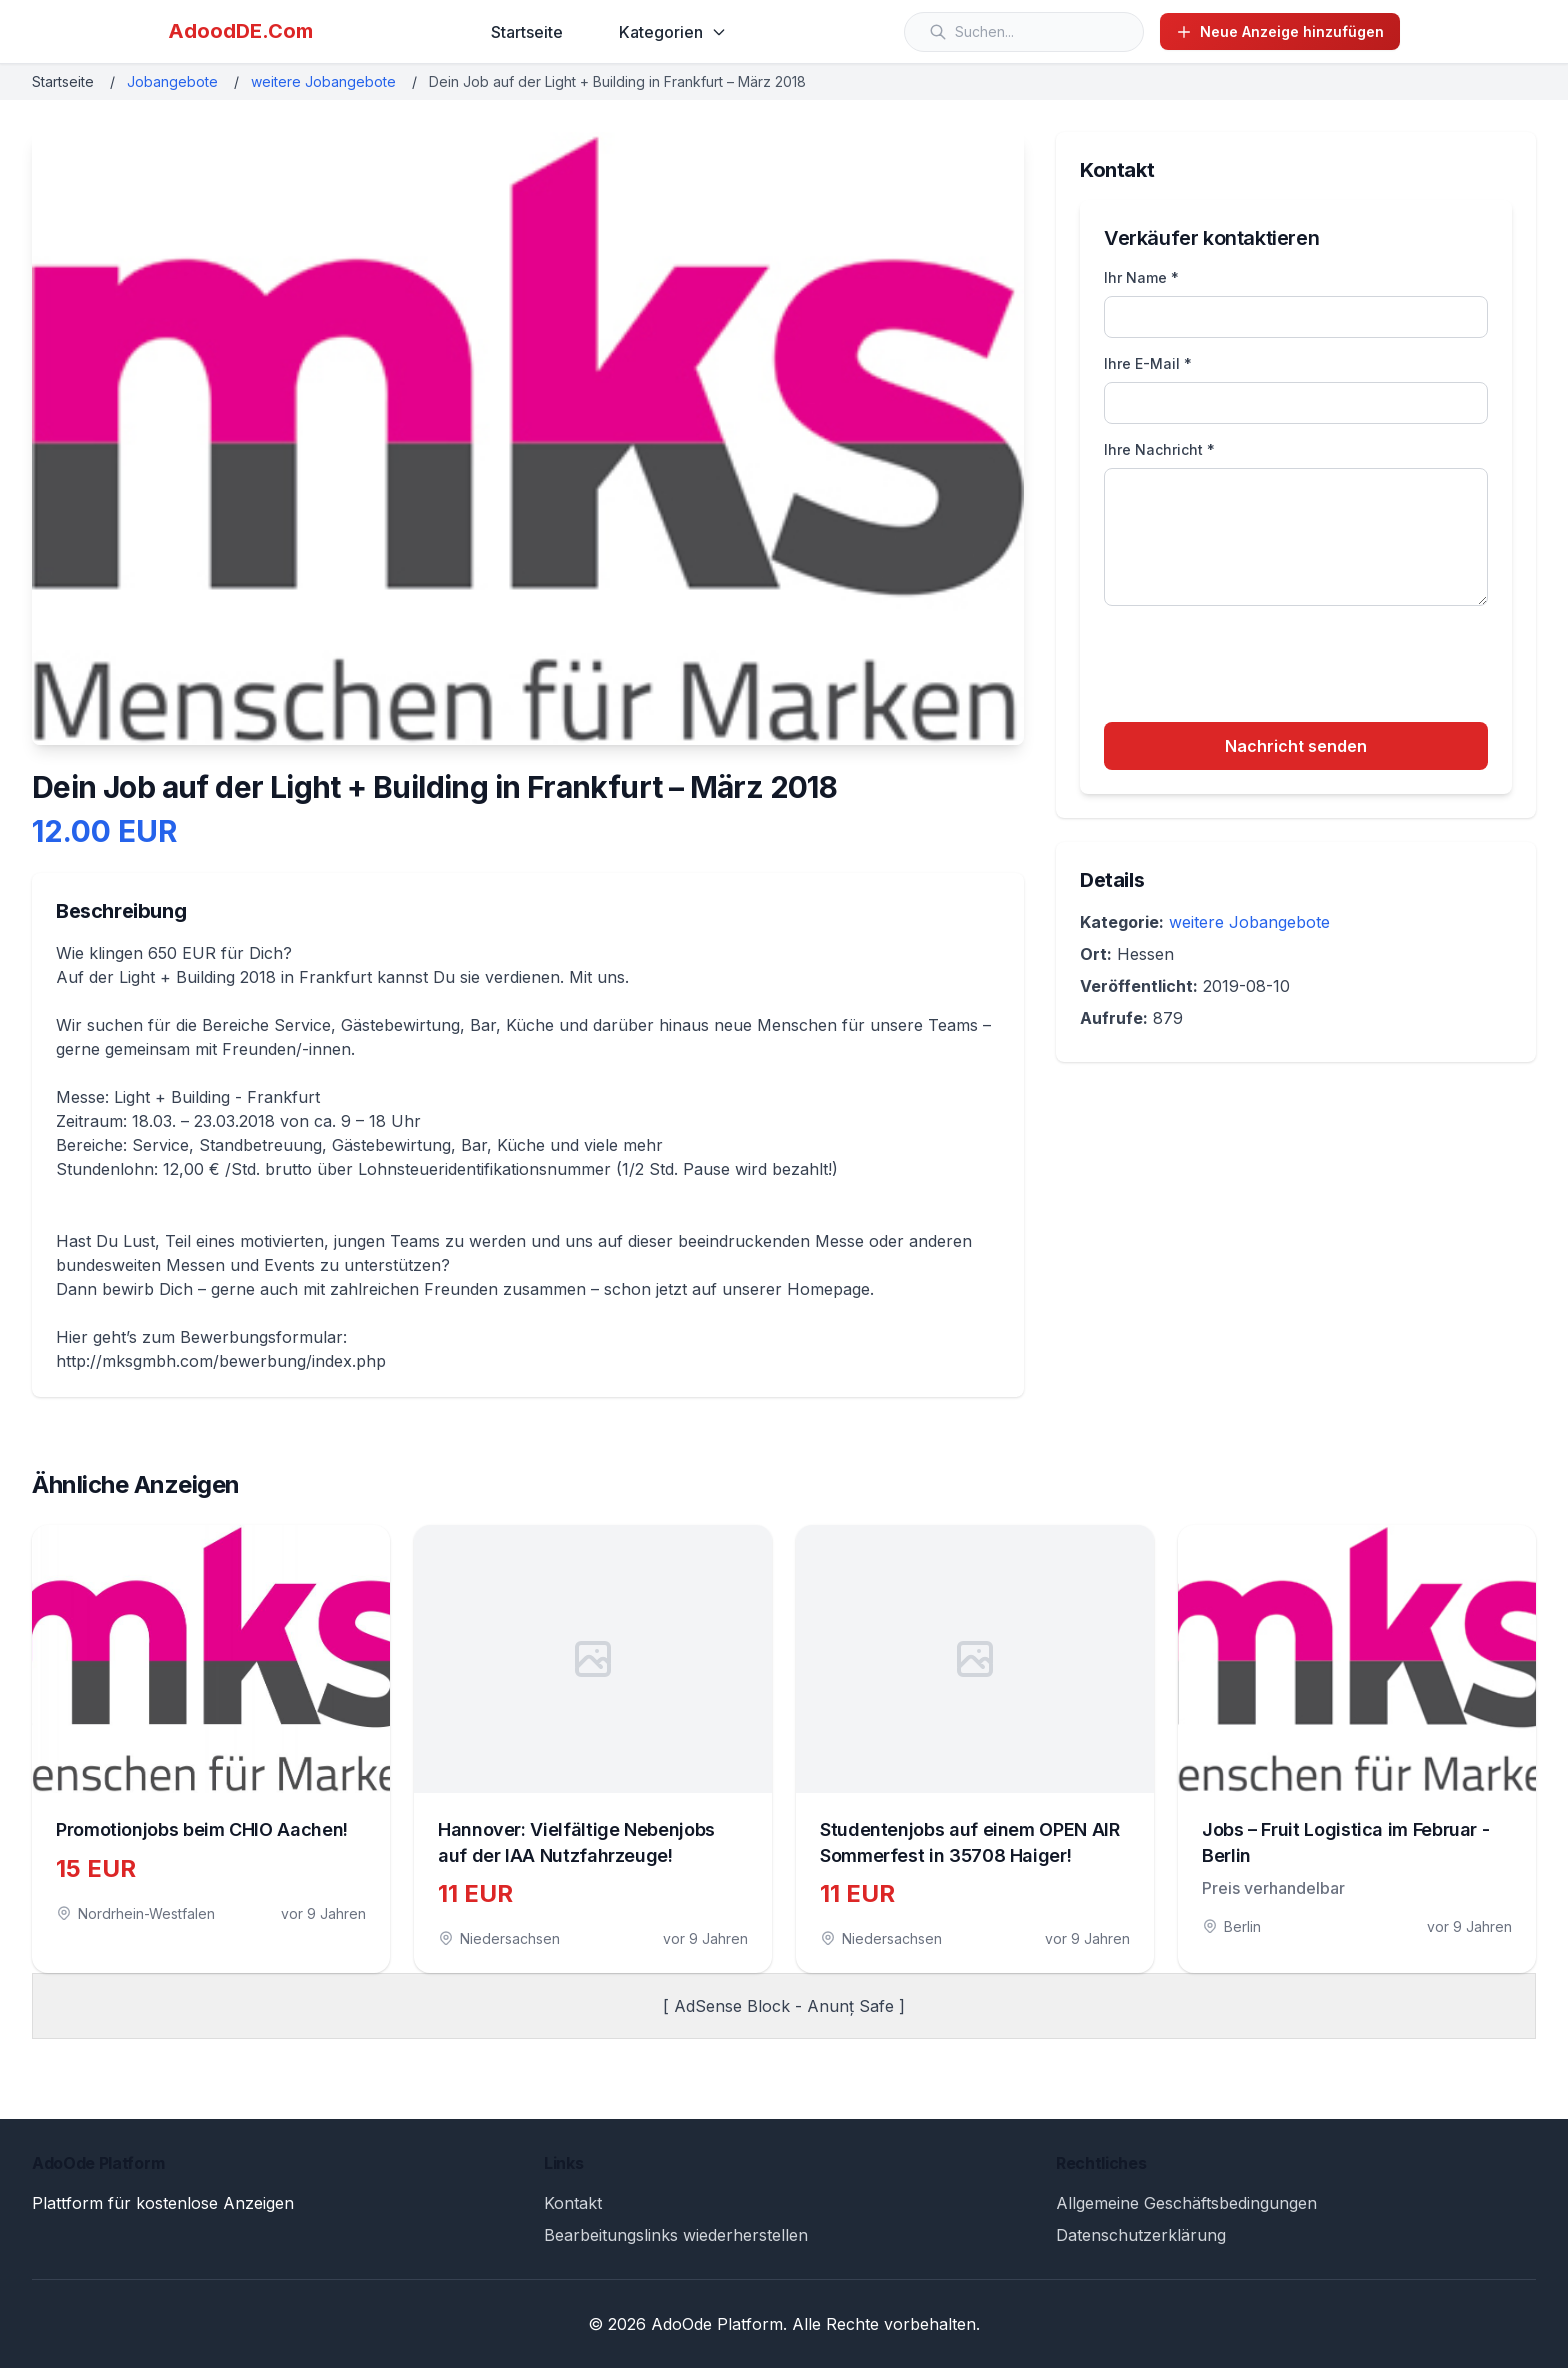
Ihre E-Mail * (1148, 363)
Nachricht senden (1296, 746)
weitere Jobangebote (323, 81)
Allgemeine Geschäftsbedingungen (1186, 2203)
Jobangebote (172, 81)
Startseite (527, 32)
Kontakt (573, 2203)
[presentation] (1256, 667)
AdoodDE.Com (240, 31)
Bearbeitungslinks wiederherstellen (676, 2235)
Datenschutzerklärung (1141, 2235)
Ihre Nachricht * (1159, 449)
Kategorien (673, 32)
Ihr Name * (1141, 277)
